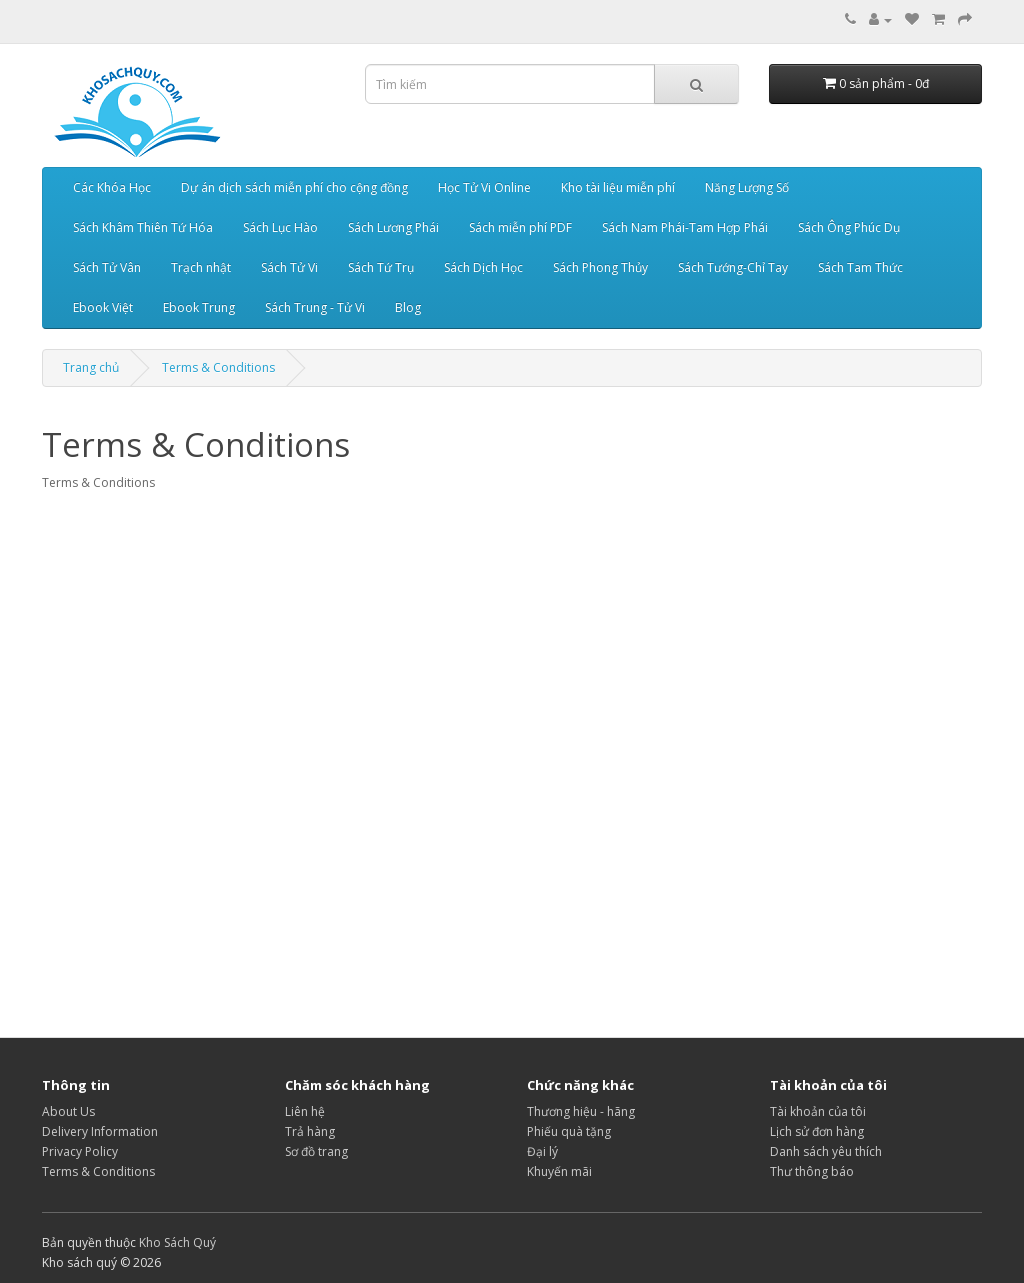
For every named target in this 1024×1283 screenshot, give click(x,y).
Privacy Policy (80, 1151)
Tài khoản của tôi (818, 1111)
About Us (68, 1111)
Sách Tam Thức (860, 267)
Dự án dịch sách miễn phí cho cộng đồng (294, 187)
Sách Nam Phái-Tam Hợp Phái (685, 227)
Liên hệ (305, 1111)
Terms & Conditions (218, 367)
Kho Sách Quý (177, 1242)
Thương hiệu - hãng (581, 1111)
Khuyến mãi (559, 1171)
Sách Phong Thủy (600, 267)
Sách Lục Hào (280, 227)
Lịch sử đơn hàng (817, 1131)
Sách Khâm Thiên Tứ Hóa (143, 227)
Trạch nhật (201, 267)
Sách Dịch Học (483, 267)
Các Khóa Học (112, 187)
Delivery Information (100, 1131)
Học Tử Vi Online (484, 187)
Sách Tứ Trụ (381, 267)
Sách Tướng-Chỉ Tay (733, 267)
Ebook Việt (103, 307)
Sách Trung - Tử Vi (315, 307)
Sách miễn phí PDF (520, 227)
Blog (408, 307)
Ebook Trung (199, 307)
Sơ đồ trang (316, 1151)
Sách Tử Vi (289, 267)
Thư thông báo (812, 1171)
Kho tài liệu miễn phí (618, 187)
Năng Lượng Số (747, 187)
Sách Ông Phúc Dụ (849, 227)
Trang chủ (91, 367)
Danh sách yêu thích (826, 1151)
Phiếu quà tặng (569, 1131)
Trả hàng (310, 1131)
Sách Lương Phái (393, 227)
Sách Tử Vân (107, 267)
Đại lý (542, 1151)
